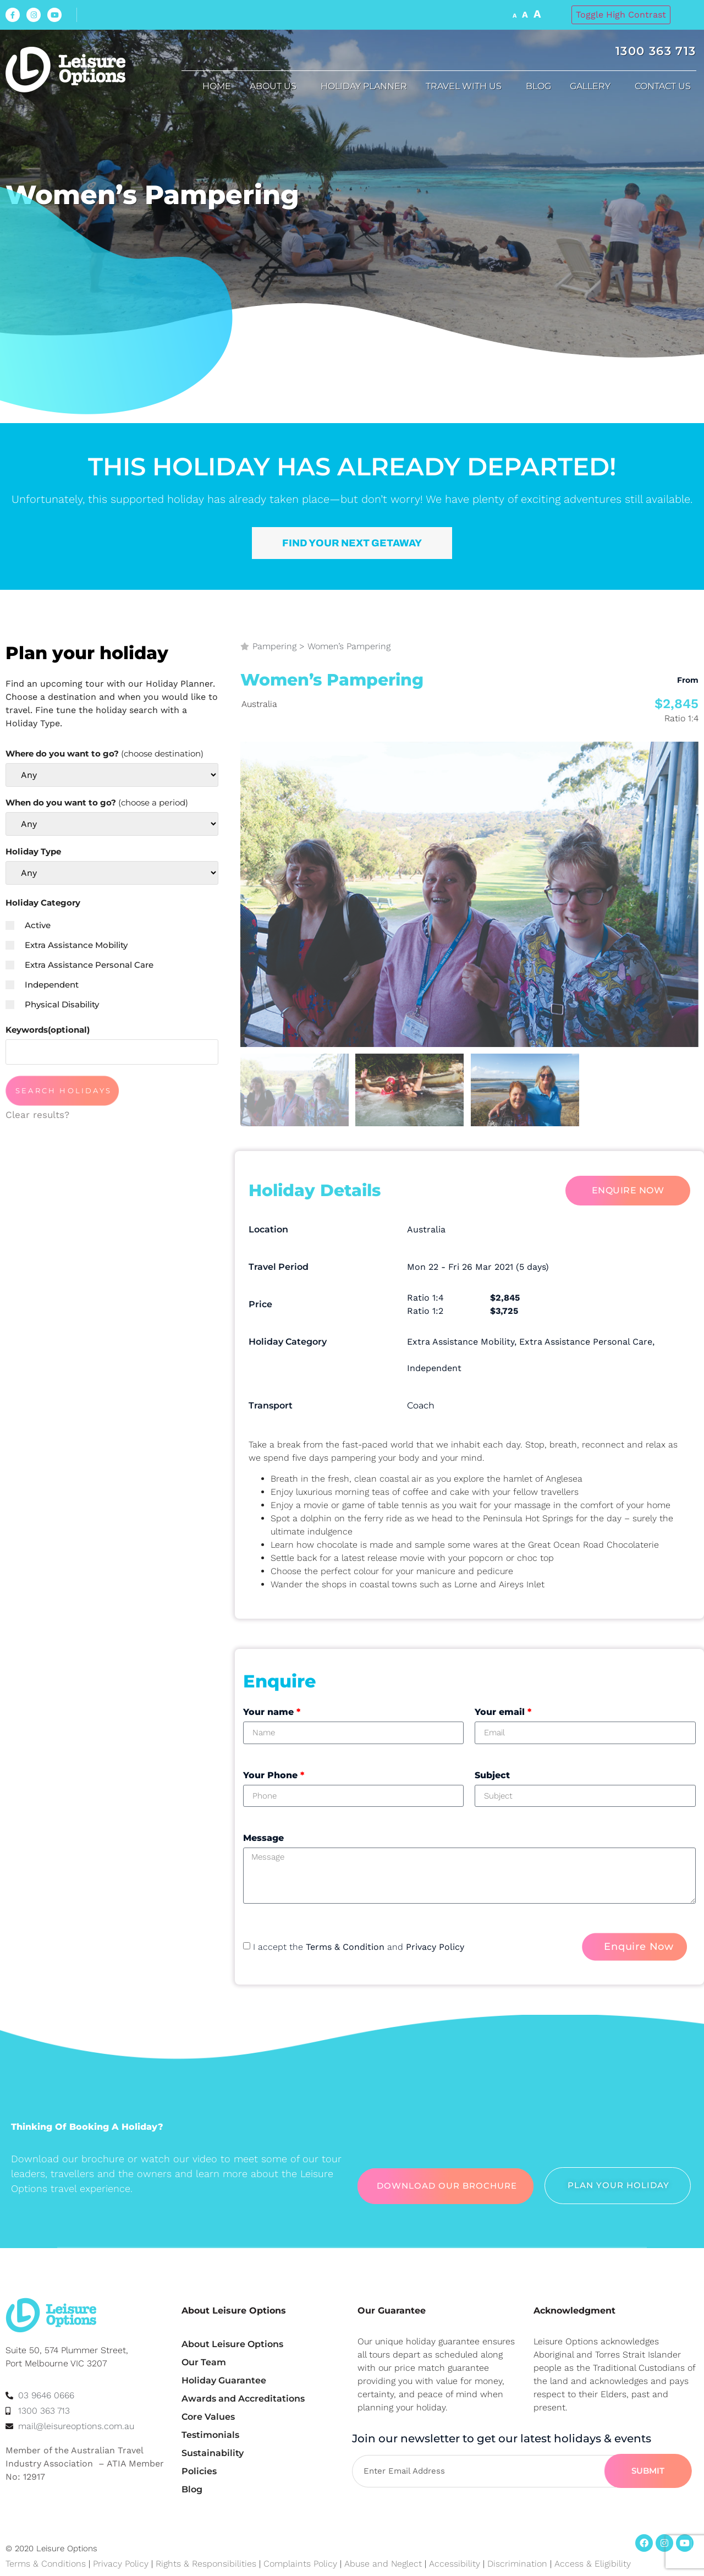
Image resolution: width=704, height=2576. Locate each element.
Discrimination (518, 2563)
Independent (42, 984)
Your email (503, 1712)
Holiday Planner (364, 86)
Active (28, 925)
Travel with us (466, 86)
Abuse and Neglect (383, 2563)
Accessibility (454, 2563)
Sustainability (213, 2453)
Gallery (593, 86)
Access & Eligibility (592, 2563)
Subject (492, 1775)
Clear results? (37, 1114)
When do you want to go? (97, 802)
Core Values (208, 2416)
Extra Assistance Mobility (67, 945)
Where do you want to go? (105, 753)
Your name (271, 1712)
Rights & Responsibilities (206, 2563)
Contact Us (665, 86)
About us (276, 86)
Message (263, 1838)
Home (216, 86)
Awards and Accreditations (243, 2398)
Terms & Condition (345, 1947)
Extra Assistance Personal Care (79, 965)
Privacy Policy (435, 1947)
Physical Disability (52, 1004)
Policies (199, 2471)
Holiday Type (33, 851)
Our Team (204, 2362)
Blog (538, 86)
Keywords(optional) (48, 1030)
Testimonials (210, 2435)
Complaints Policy (300, 2563)
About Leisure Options (232, 2344)
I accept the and (358, 1947)
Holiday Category (43, 902)
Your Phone (273, 1775)
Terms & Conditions (46, 2563)
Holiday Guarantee (224, 2380)
